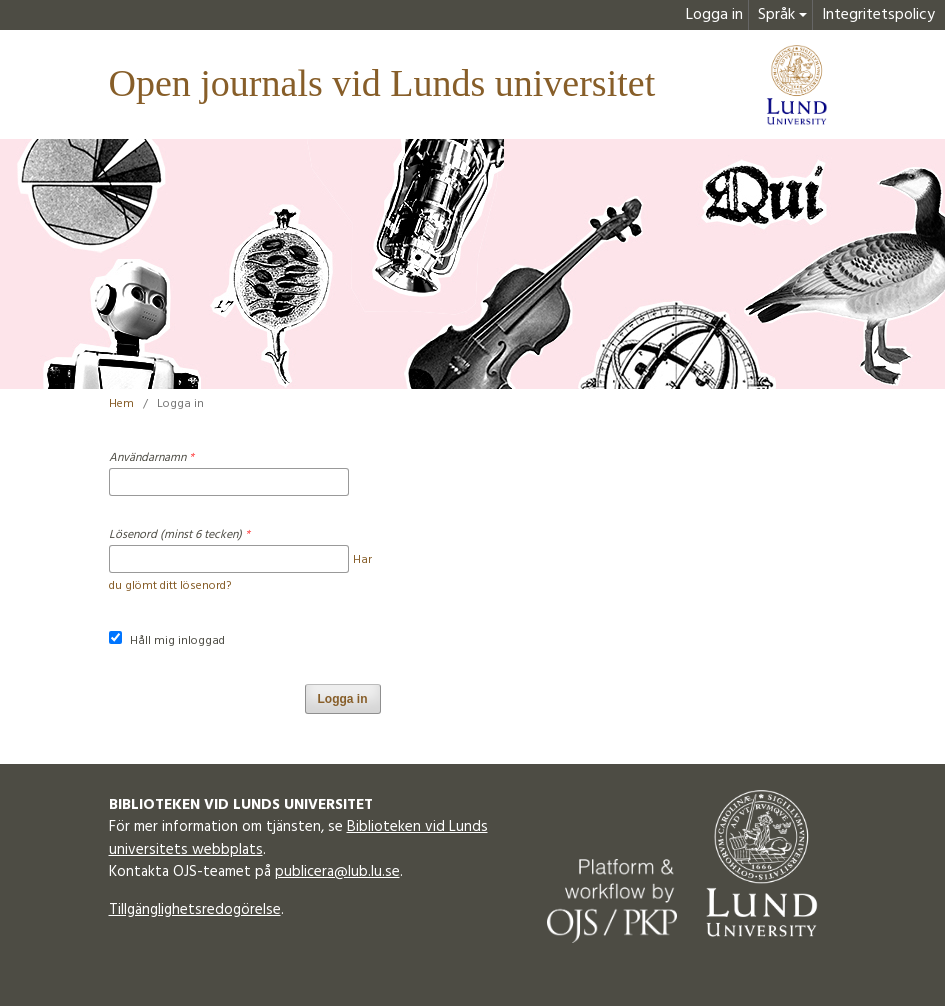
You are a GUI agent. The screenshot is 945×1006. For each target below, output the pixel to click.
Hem (121, 404)
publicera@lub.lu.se (337, 872)
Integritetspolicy (878, 15)
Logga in (714, 15)
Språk (776, 15)
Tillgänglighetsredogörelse (195, 910)
